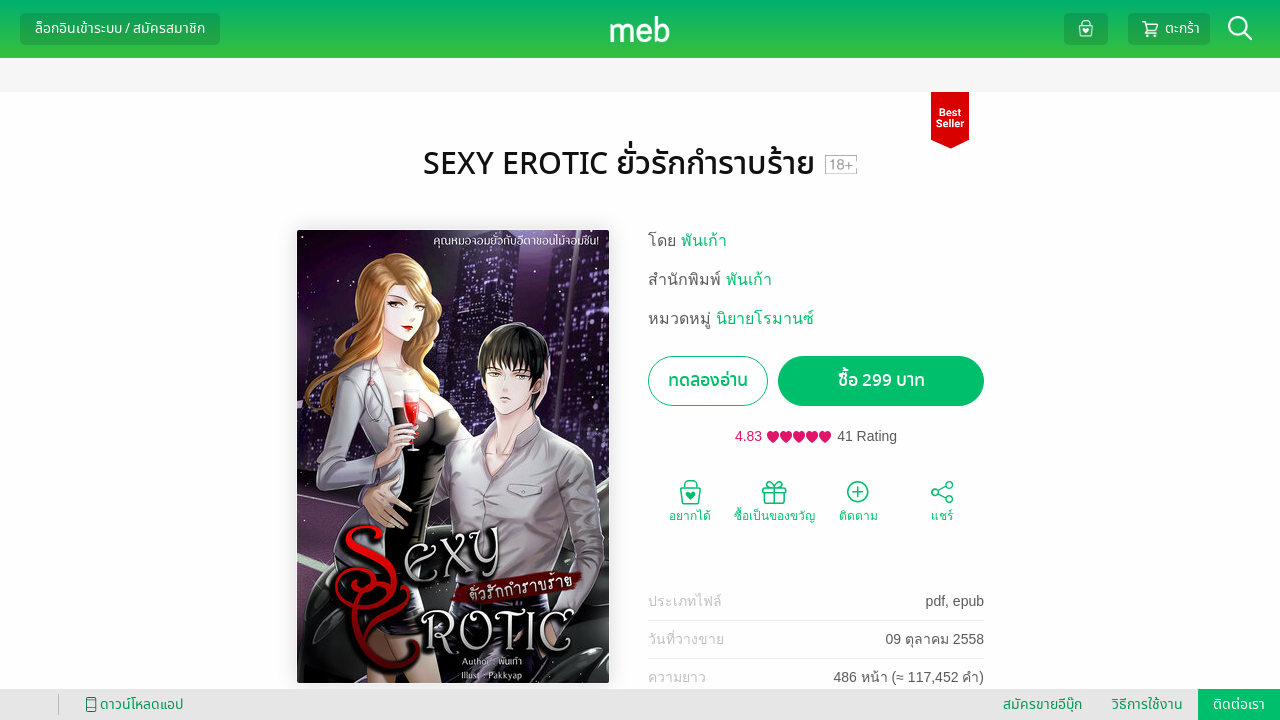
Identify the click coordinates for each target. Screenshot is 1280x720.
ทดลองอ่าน (708, 380)
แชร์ (942, 500)
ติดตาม (858, 500)
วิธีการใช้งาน (1147, 704)
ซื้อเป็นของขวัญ (774, 500)
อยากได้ (690, 500)
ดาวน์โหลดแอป (131, 704)
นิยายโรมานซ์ (765, 318)
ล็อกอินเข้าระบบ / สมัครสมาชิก (120, 28)
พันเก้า (704, 240)
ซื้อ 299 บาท (881, 380)
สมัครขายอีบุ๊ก (1042, 704)
